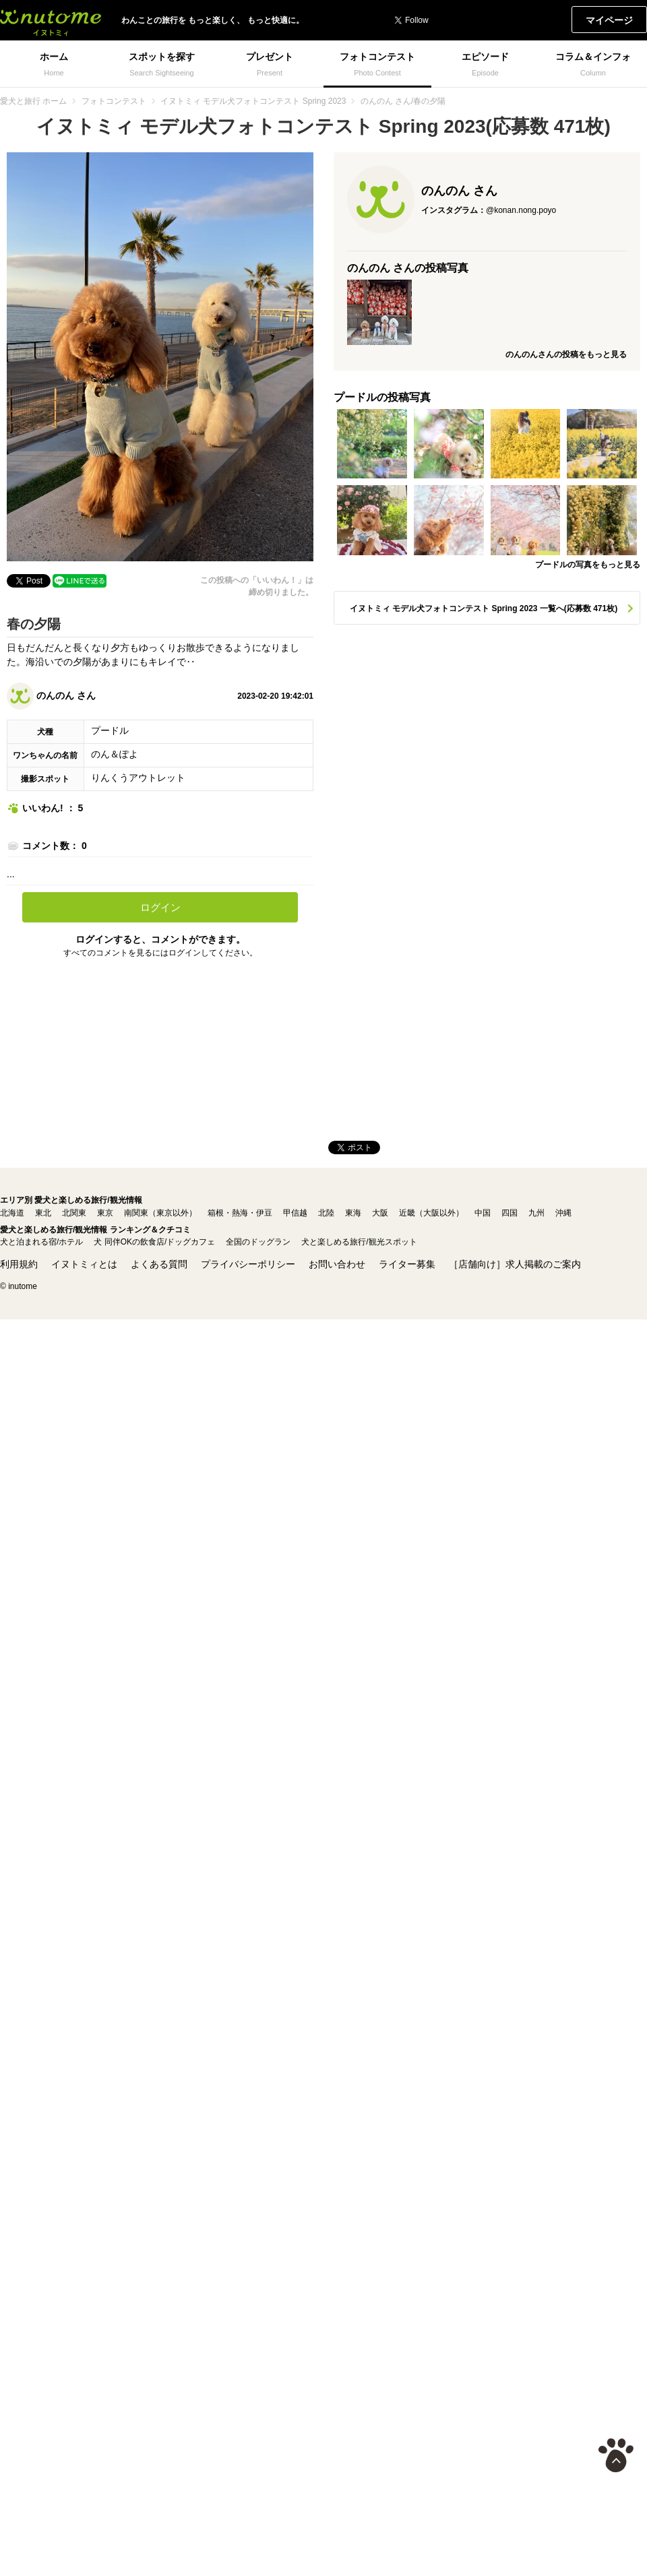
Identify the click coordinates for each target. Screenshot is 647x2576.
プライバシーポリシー (248, 1264)
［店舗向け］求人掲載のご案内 (515, 1264)
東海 (353, 1213)
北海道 (12, 1213)
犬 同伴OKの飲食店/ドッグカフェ (154, 1242)
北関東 (74, 1213)
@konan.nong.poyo (521, 210)
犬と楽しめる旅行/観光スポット (359, 1242)
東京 (105, 1213)
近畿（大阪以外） (431, 1213)
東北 (43, 1213)
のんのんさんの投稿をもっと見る (566, 354)
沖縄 (563, 1213)
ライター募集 (407, 1264)
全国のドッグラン (258, 1242)
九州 (536, 1213)
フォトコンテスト (114, 101)
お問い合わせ (337, 1264)
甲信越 (295, 1213)
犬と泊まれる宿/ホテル (41, 1242)
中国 (482, 1213)
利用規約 (19, 1264)
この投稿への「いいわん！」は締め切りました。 (256, 586)
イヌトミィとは (84, 1264)
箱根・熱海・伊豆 (240, 1213)
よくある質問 (159, 1264)
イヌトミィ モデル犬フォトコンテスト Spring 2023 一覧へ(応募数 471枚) (483, 608)
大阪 (380, 1213)
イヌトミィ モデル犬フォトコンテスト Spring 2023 (253, 101)
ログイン (160, 907)
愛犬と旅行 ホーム (33, 101)
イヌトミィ (50, 20)
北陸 (326, 1213)
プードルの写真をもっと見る (587, 564)
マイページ (609, 20)
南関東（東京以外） (160, 1213)
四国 (509, 1213)
